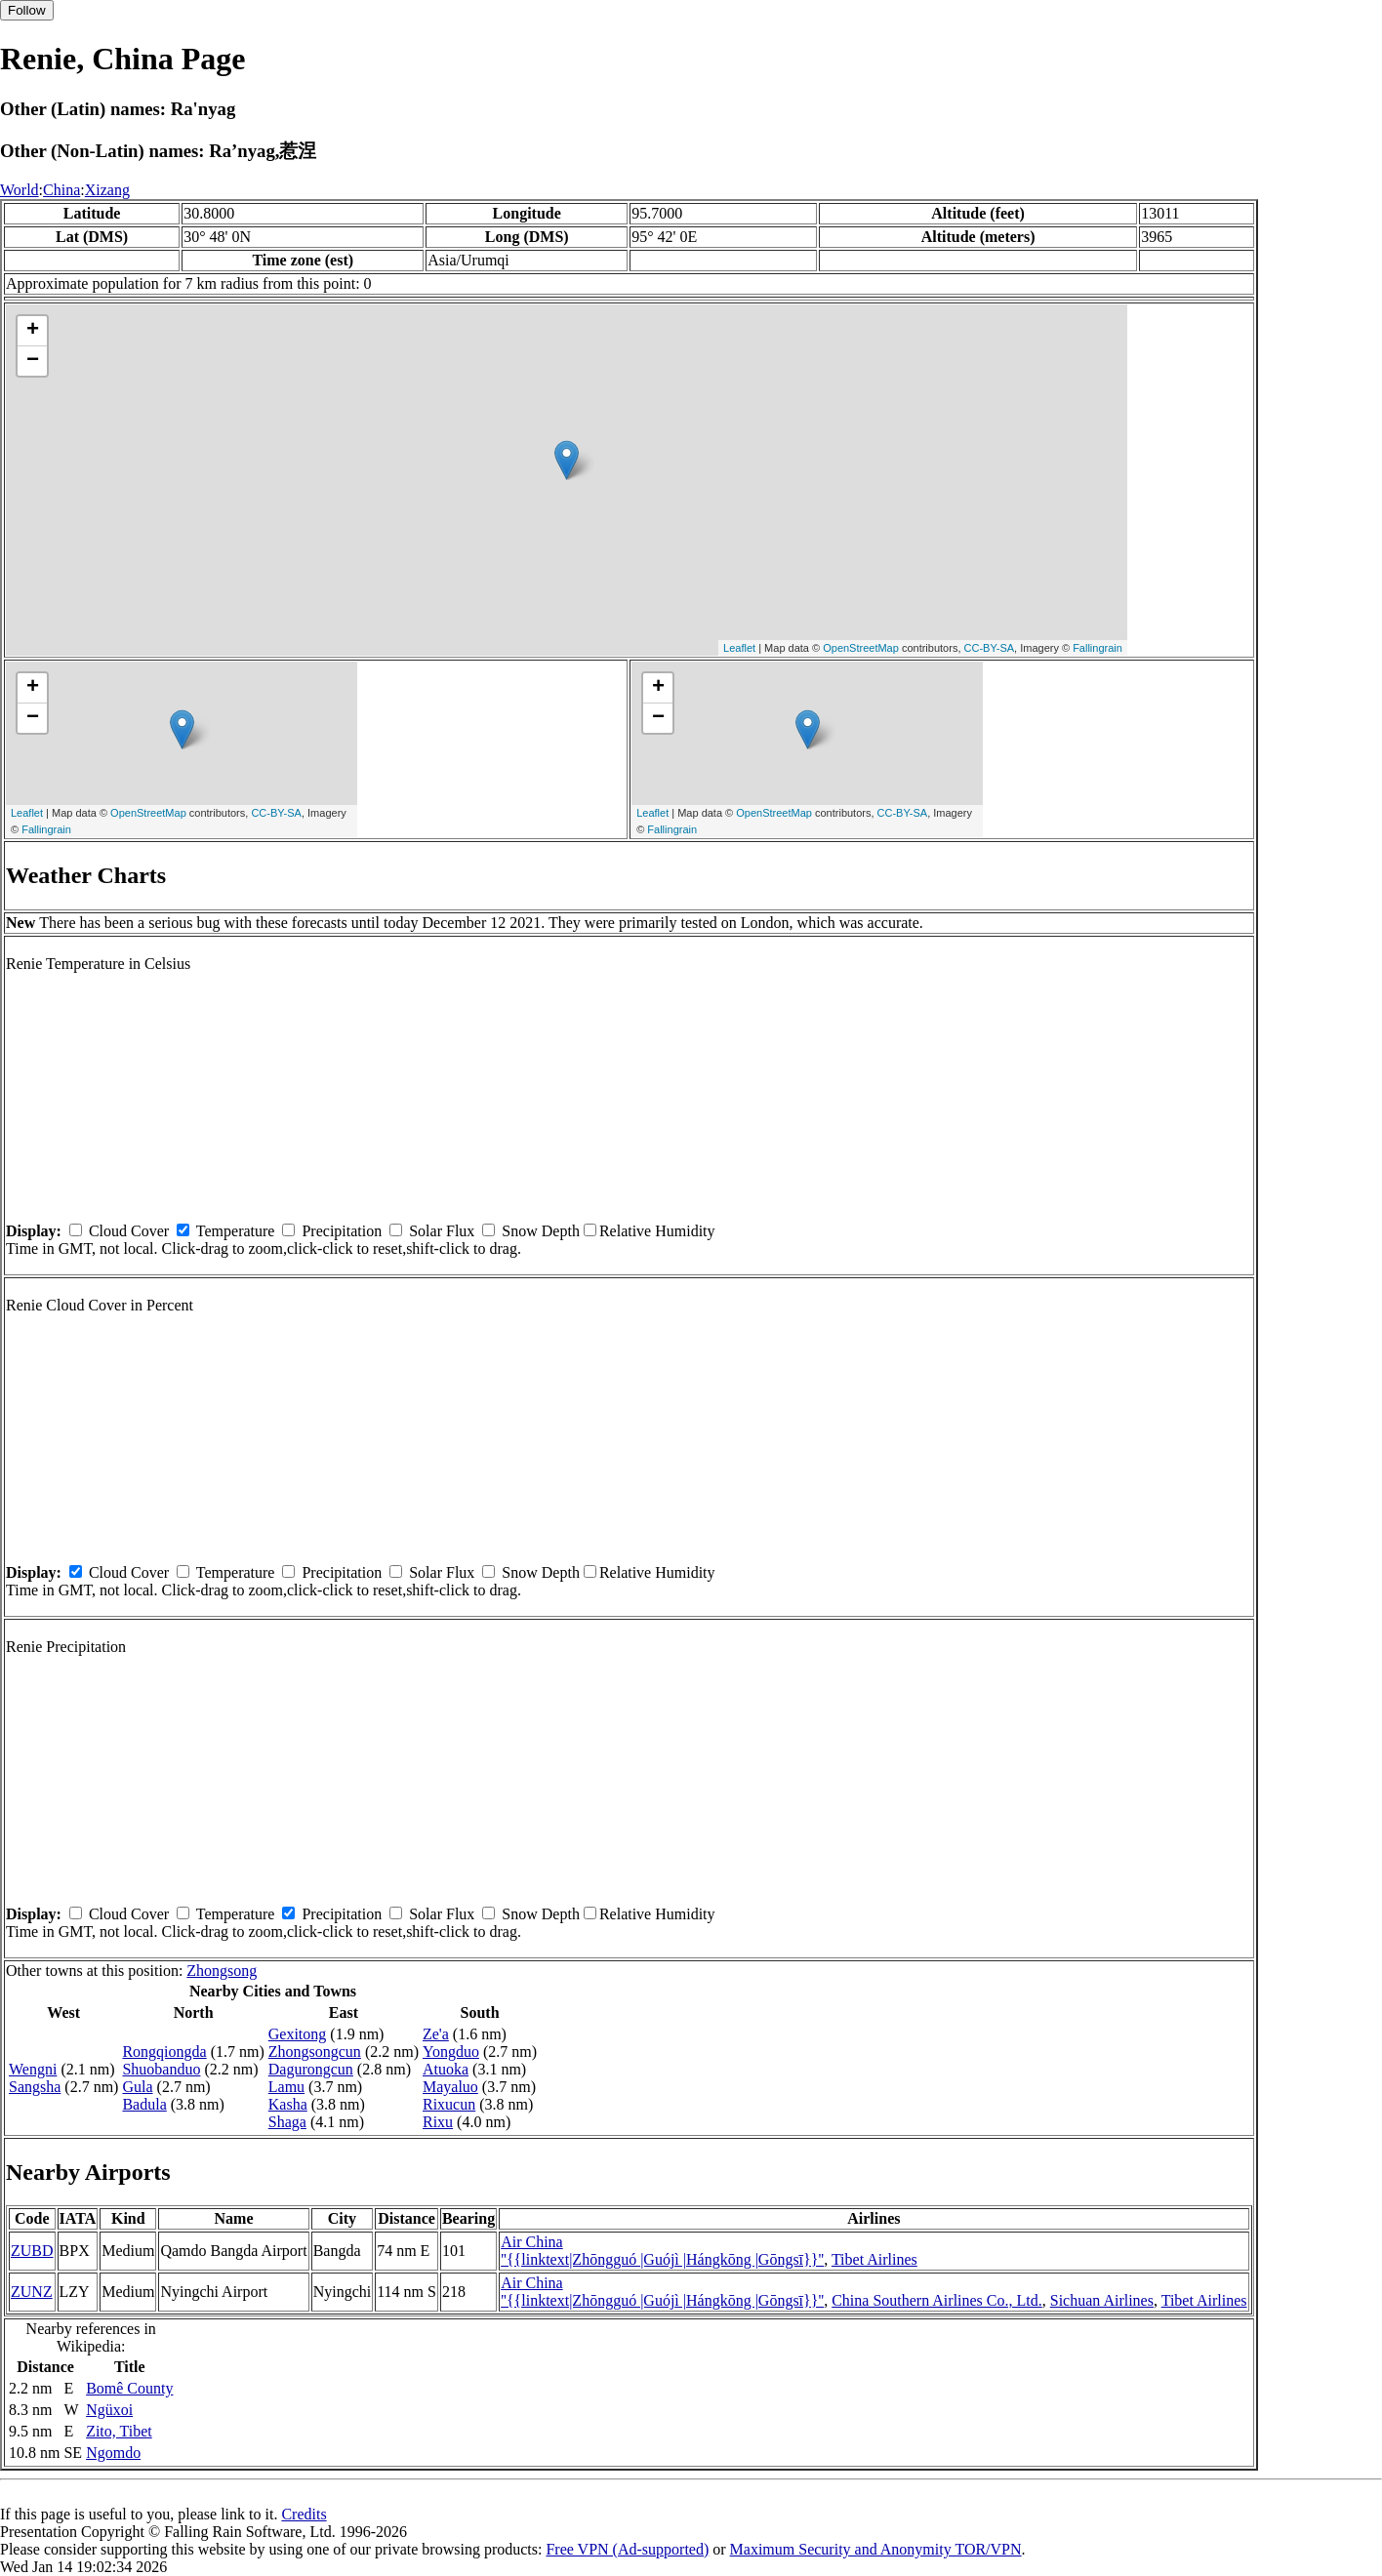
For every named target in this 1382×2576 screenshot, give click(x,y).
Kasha (287, 2104)
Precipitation (342, 1231)
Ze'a (436, 2034)
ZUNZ (32, 2291)
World (19, 189)
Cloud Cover (129, 1231)
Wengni (33, 2069)
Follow (27, 10)
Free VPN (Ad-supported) (627, 2549)
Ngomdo (113, 2452)
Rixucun (449, 2104)
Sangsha (35, 2086)
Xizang (107, 189)
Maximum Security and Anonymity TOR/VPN (876, 2549)
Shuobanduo (161, 2069)
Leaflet (739, 648)
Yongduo (451, 2051)
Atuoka (445, 2069)
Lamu (286, 2086)
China (61, 189)
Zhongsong (221, 1970)
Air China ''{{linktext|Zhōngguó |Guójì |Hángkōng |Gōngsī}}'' (662, 2251)
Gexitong (297, 2034)
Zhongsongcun (314, 2051)
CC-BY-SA (989, 648)
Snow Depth (541, 1231)
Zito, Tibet (119, 2431)
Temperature (235, 1231)
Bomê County (129, 2388)
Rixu (438, 2121)
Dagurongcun (310, 2069)
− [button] (32, 361)
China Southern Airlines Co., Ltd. (937, 2300)
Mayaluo (450, 2086)
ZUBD (32, 2250)
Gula (137, 2086)
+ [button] (32, 330)
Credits (303, 2514)
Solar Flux (441, 1231)
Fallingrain (1097, 648)
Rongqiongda (164, 2051)
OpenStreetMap (861, 648)
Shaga (287, 2121)
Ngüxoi (109, 2409)
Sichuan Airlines (1102, 2300)
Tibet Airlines (874, 2259)
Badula (144, 2104)
